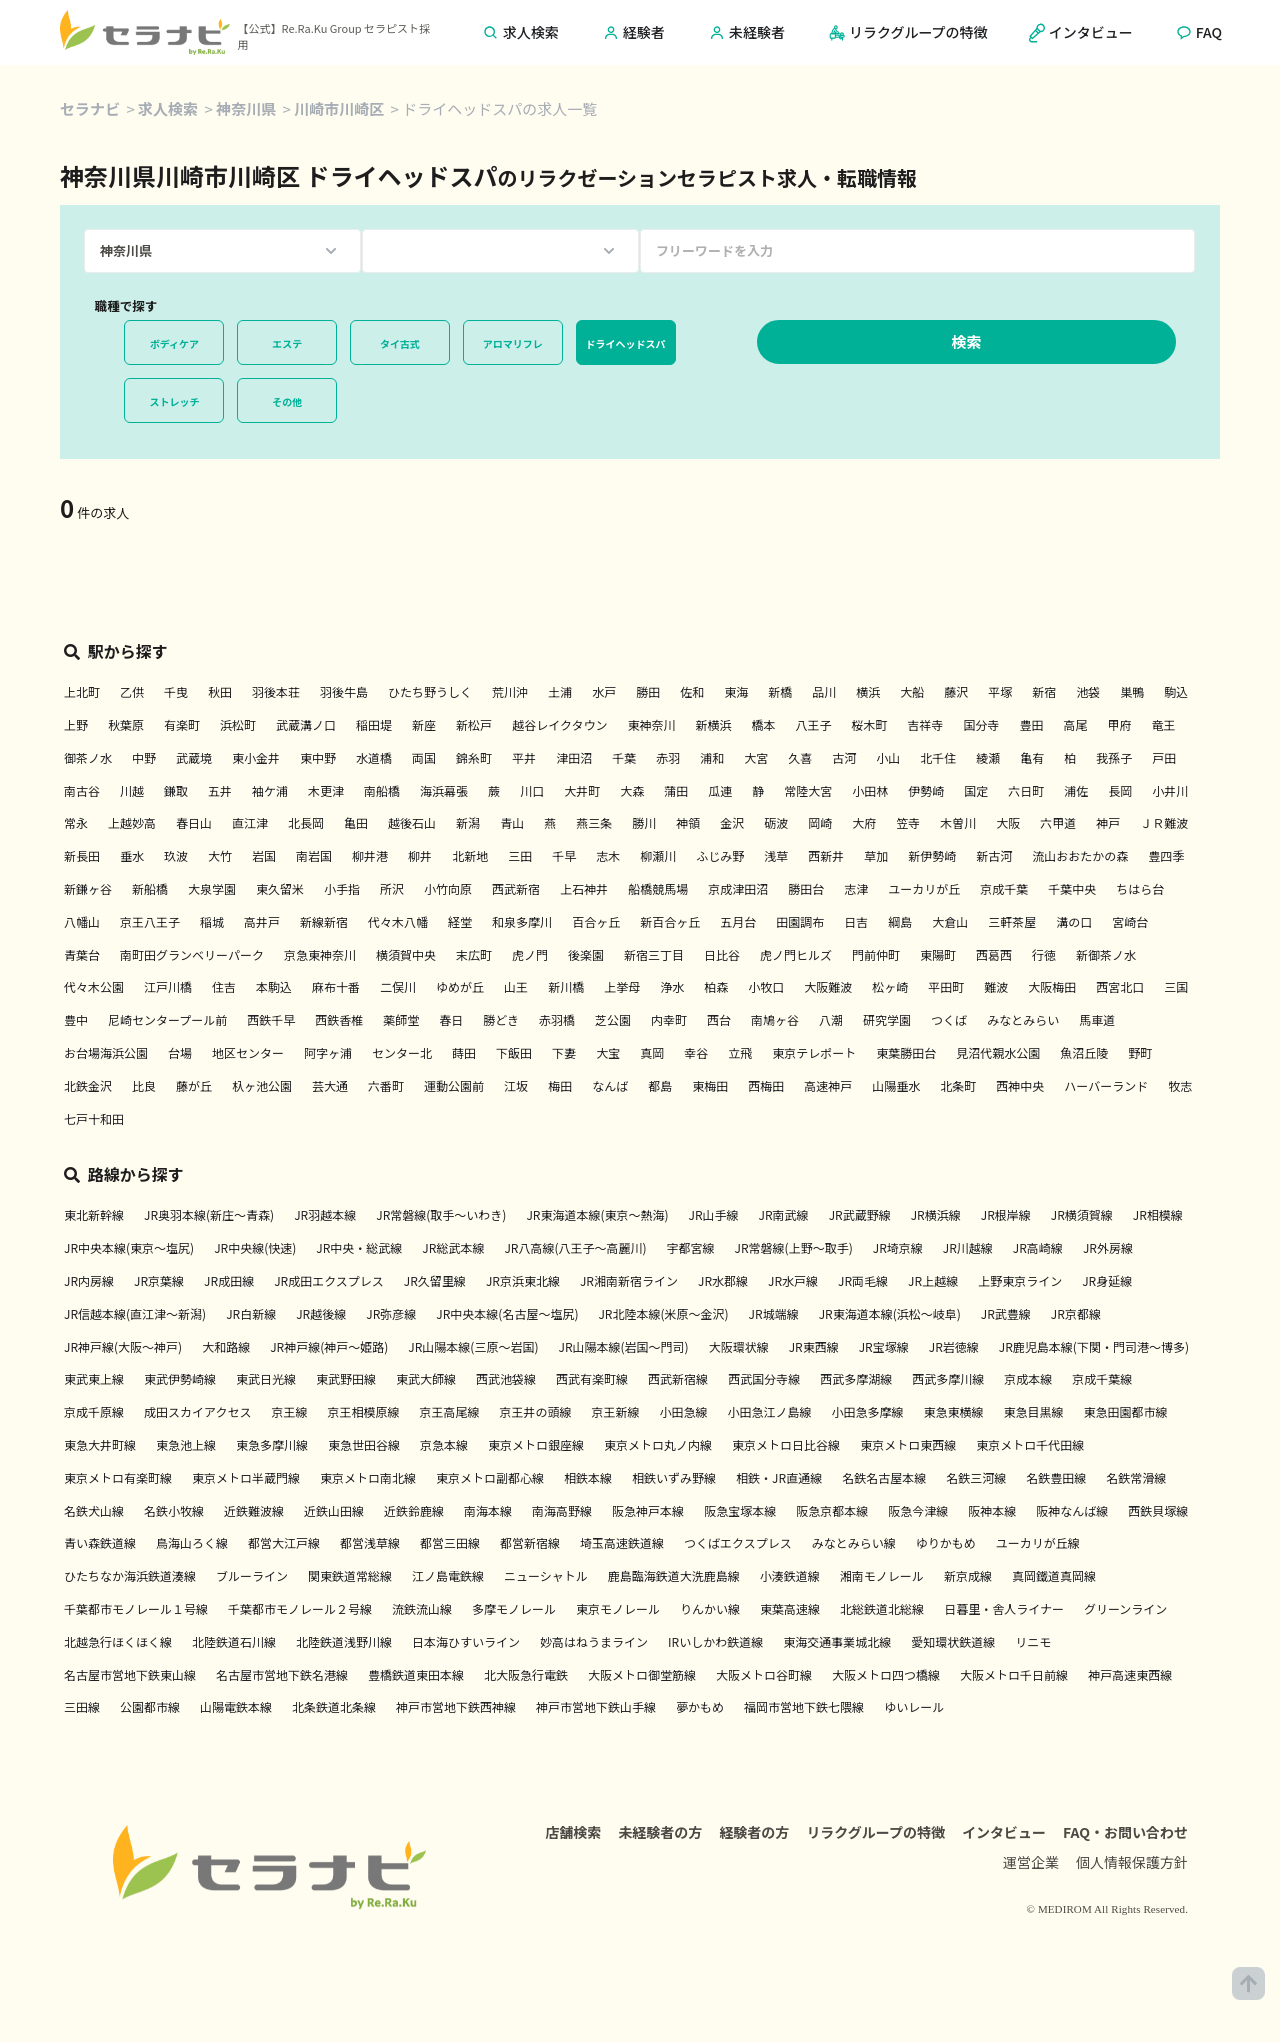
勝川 (644, 822)
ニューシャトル (546, 1575)
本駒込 (274, 986)
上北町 (82, 691)
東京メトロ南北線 (368, 1477)
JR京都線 (1076, 1313)
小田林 (870, 790)
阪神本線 (992, 1510)
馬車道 (1097, 1019)
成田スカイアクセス (197, 1411)
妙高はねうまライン (594, 1641)
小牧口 (766, 986)
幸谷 (696, 1052)
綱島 (900, 921)
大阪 (1008, 822)
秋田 (220, 691)
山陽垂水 (896, 1085)
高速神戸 (828, 1085)
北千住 (938, 757)
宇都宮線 (691, 1247)
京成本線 (1028, 1378)
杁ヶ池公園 (262, 1085)
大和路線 (226, 1346)
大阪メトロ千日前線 (1014, 1674)
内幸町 (669, 1019)
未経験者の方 (660, 1837)
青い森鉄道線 (100, 1542)
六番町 (386, 1085)
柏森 (716, 986)
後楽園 (586, 954)
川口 (532, 790)
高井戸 (262, 921)
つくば (949, 1019)
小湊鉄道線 (790, 1575)
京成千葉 (1004, 888)
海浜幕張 (444, 790)
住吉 (224, 986)
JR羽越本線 (325, 1214)
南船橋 (382, 790)
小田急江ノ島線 (770, 1411)
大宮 (756, 757)
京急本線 (444, 1444)
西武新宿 (516, 888)
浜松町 (238, 724)
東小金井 (256, 757)
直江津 (250, 822)
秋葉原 (126, 724)
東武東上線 (94, 1378)
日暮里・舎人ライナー (1004, 1608)
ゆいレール (914, 1706)
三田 (520, 855)
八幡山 (82, 921)
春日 (451, 1019)
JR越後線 (321, 1313)
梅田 (560, 1085)
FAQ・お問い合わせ (1125, 1837)
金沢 (732, 822)
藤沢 (956, 691)
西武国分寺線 (764, 1378)
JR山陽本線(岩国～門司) (623, 1346)
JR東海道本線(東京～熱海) (597, 1214)
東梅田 (710, 1085)
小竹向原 (448, 888)
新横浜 (713, 724)
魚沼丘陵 (1084, 1052)
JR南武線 (784, 1214)
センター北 (402, 1052)
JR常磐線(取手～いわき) (441, 1214)
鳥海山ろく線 (192, 1542)
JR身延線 (1107, 1280)
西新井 (826, 855)
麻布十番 (336, 986)
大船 (912, 691)
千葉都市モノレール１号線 (136, 1608)
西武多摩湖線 (856, 1378)
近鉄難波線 (254, 1510)
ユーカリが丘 (924, 888)
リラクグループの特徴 (875, 1837)
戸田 (1164, 757)
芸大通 (330, 1085)
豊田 (1032, 724)
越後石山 (412, 822)
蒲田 (676, 790)
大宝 (608, 1052)
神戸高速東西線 (1130, 1674)
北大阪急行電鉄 (526, 1674)
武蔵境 (194, 757)
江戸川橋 (168, 986)
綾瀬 (988, 757)
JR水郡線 (723, 1280)
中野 (144, 757)
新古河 (994, 855)
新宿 (1044, 691)
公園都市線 (150, 1706)
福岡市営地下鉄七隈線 (804, 1706)
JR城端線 (774, 1313)
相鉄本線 (588, 1477)
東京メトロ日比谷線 (786, 1444)
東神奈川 (651, 724)
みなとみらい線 (854, 1542)
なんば (610, 1085)
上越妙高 (132, 822)
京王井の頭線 (535, 1411)
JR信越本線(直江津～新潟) (135, 1313)
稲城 (212, 921)
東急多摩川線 (272, 1444)
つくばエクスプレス (738, 1542)
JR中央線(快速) (255, 1247)
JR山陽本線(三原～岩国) (473, 1346)
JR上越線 (933, 1280)
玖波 (176, 855)
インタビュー (1004, 1837)
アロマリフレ (513, 343)
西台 (719, 1019)
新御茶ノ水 (1106, 954)
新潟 (468, 822)
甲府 (1120, 724)
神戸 (1108, 822)
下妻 (564, 1052)
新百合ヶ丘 (670, 921)
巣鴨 (1132, 691)
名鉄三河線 (976, 1477)
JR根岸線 (1006, 1214)
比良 (144, 1085)
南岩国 (314, 855)
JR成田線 (229, 1280)
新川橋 (566, 986)
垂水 (132, 855)
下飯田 (514, 1052)
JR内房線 (89, 1280)
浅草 (776, 855)
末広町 (474, 954)
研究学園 (887, 1019)
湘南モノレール (882, 1575)
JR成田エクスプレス (329, 1280)
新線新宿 (324, 921)
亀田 (356, 822)
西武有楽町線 (592, 1378)
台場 (180, 1052)
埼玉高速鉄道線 (622, 1542)
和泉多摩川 (522, 921)
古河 (844, 757)
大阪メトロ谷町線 (764, 1674)
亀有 (1032, 757)
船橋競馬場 (658, 888)
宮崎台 (1130, 921)
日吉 (856, 921)
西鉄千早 (271, 1019)
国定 (976, 790)
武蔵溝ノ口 (306, 724)
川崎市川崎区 (339, 108)
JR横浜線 (936, 1214)
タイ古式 (400, 343)
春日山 (194, 822)
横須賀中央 (406, 954)
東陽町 (938, 954)
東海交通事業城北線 (837, 1641)
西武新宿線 (678, 1378)
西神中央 (1020, 1085)
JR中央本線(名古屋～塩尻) (507, 1313)
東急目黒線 (1034, 1411)
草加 (876, 855)
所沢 (392, 888)
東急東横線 (954, 1411)
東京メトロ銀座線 (536, 1444)
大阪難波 (828, 986)
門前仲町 (876, 954)
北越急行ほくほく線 (118, 1641)
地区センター (248, 1052)
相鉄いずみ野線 (674, 1477)
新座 (424, 724)
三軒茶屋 (1012, 921)
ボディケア (174, 343)
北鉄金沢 (88, 1085)
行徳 (1044, 954)
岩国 (264, 855)
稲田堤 (374, 724)
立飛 (740, 1052)
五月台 (738, 921)
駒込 (1176, 691)
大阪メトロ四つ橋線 (886, 1674)
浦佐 (1076, 790)
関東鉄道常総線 (350, 1575)
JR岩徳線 (954, 1346)
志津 (856, 888)
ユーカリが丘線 (1038, 1542)
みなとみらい (1023, 1019)
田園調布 (800, 921)
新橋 (780, 691)
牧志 (1180, 1085)
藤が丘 (194, 1085)
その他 (287, 401)
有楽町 (182, 724)
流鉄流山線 (422, 1608)
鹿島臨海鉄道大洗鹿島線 (674, 1575)
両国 (424, 757)
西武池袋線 (506, 1378)
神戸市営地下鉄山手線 (596, 1706)
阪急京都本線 (832, 1510)
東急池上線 (186, 1444)
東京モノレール (618, 1608)
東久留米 (280, 888)
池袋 (1088, 691)
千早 (564, 855)
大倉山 (950, 921)
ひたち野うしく (430, 691)
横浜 (868, 691)
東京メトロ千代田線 (1030, 1444)
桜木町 (869, 724)
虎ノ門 (530, 954)
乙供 (132, 691)
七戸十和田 (94, 1118)
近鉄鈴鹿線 (414, 1510)
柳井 (420, 855)
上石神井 (584, 888)
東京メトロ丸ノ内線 (658, 1444)
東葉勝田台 (906, 1052)
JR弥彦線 (391, 1313)
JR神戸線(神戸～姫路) (329, 1346)
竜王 (1164, 724)
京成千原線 (94, 1411)
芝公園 (613, 1019)
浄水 (672, 986)
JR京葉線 (159, 1280)
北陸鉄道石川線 (234, 1641)
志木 (608, 855)
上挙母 (622, 986)
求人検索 (168, 108)
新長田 (82, 855)
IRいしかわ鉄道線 (715, 1641)
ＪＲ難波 (1164, 822)
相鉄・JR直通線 (779, 1477)
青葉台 (82, 954)
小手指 (342, 888)
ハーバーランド (1106, 1085)
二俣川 (398, 986)
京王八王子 (150, 921)
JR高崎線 (1038, 1247)
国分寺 (982, 724)
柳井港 (370, 855)
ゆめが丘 (460, 986)
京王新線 (615, 1411)
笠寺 (908, 822)
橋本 (763, 724)
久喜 (800, 757)
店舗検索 (573, 1837)
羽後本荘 (276, 691)
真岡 (652, 1052)
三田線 (82, 1706)
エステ (287, 343)
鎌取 (176, 790)
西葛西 (994, 954)
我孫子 (1114, 757)
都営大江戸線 (284, 1542)
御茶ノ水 (88, 757)
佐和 (692, 691)
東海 (736, 691)
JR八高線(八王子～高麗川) (575, 1247)
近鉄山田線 (334, 1510)
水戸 (604, 691)
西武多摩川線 (948, 1378)
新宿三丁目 (654, 954)
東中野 (318, 757)
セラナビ (90, 108)
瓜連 (720, 790)
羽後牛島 (344, 691)
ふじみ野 (720, 855)
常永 (76, 822)
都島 (660, 1085)
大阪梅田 (1052, 986)
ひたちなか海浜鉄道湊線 (130, 1575)
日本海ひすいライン (466, 1641)
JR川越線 (968, 1247)
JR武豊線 (1006, 1313)
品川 (824, 691)
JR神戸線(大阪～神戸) (123, 1346)
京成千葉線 (1102, 1378)
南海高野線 (562, 1510)
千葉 (624, 757)
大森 (632, 790)
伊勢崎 (926, 790)
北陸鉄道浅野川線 (344, 1641)
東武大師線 (426, 1378)
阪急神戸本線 (648, 1510)
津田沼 (574, 757)
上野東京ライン (1020, 1280)
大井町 (582, 790)
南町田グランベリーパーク (192, 954)
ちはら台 (1140, 888)
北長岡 (306, 822)
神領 (688, 822)
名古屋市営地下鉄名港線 (282, 1674)
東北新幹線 (94, 1214)
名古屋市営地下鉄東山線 (130, 1674)
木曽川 (958, 822)
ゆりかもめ (946, 1542)
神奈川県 (246, 108)
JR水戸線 (793, 1280)
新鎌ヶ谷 (88, 888)
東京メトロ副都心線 (490, 1477)
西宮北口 (1120, 986)
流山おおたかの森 (1080, 855)
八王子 (813, 724)
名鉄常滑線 (1136, 1477)
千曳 (176, 691)
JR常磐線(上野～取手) (794, 1247)
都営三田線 (450, 1542)
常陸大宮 (808, 790)
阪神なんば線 (1072, 1510)
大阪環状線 (739, 1346)
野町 (1140, 1052)
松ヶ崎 (890, 986)
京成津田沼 (738, 888)
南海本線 (488, 1510)
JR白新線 (251, 1313)
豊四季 (1166, 855)
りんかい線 (710, 1608)
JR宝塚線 (884, 1346)
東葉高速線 (790, 1608)
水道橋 (374, 757)
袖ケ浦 (270, 790)
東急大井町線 (100, 1444)
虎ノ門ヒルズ (796, 954)
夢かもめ (700, 1706)
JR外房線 (1108, 1247)
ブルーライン (252, 1575)
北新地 (470, 855)
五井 (220, 790)
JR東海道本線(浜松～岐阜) (890, 1313)
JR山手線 (714, 1214)
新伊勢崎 (932, 855)
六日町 (1026, 790)
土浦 (560, 691)
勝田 (648, 691)
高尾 (1076, 724)
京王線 (289, 1411)
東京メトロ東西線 (908, 1444)
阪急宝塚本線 (740, 1510)
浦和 (712, 757)
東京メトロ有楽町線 (118, 1477)
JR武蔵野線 (860, 1214)
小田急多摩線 (868, 1411)
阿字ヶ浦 (328, 1052)
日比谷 (722, 954)
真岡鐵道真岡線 (1054, 1575)
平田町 (946, 986)
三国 (1176, 986)
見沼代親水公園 (998, 1052)
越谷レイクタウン (559, 724)
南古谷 (82, 790)
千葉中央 (1072, 888)
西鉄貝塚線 (1158, 1510)
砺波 (776, 822)
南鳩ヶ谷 (775, 1019)
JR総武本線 (453, 1247)
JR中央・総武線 (359, 1247)
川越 (132, 790)
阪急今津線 (918, 1510)
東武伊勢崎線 (180, 1378)
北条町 (958, 1085)
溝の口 (1074, 921)
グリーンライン (1125, 1608)
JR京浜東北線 (523, 1280)
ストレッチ (174, 401)
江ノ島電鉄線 (448, 1575)
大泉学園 (212, 888)
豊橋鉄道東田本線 (416, 1674)
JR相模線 (1158, 1214)
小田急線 (684, 1411)
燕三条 (594, 822)
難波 (996, 986)
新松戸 (474, 724)
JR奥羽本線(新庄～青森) (209, 1214)
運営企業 (1031, 1866)
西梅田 (766, 1085)
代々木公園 (94, 986)
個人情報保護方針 (1132, 1866)
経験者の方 (754, 1837)
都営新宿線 (530, 1542)
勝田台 (806, 888)
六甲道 (1058, 822)
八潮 (831, 1019)
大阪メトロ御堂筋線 (642, 1674)
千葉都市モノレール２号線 (300, 1608)
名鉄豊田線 (1056, 1477)
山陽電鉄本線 (236, 1706)
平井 (524, 757)
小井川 (1170, 790)
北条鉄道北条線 (334, 1706)
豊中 (76, 1019)
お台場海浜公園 (106, 1052)
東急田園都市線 (1126, 1411)
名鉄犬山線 (94, 1510)
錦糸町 (474, 757)
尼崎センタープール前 (167, 1019)
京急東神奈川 (320, 954)
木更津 (326, 790)
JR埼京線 (898, 1247)
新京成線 (968, 1575)
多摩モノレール (514, 1608)
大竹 (220, 855)
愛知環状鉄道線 (953, 1641)
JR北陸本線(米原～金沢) (663, 1313)
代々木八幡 (398, 921)
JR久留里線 (435, 1280)
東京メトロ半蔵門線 (246, 1477)
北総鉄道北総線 (882, 1608)
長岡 (1120, 790)
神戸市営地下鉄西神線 (456, 1706)
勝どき (501, 1019)
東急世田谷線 (364, 1444)
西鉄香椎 (339, 1019)
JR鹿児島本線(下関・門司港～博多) (1094, 1346)
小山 (888, 757)
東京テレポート (814, 1052)
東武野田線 (346, 1378)
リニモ (1033, 1641)
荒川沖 (510, 691)
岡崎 (820, 822)
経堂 (460, 921)
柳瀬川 (658, 855)
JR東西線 (814, 1346)
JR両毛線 (863, 1280)
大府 (864, 822)
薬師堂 (401, 1019)
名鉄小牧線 (174, 1510)
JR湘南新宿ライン (629, 1280)
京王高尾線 (449, 1411)
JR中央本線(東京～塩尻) (129, 1247)
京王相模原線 (363, 1411)
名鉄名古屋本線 (884, 1477)
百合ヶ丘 (596, 921)
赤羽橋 (557, 1019)
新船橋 (150, 888)
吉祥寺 (925, 724)
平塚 (1000, 691)
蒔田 (464, 1052)
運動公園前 (454, 1085)
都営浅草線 (370, 1542)
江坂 (516, 1085)
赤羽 (668, 757)
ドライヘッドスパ (626, 343)
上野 (76, 724)
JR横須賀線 (1082, 1214)
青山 (512, 822)
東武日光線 (266, 1378)
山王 (516, 986)
